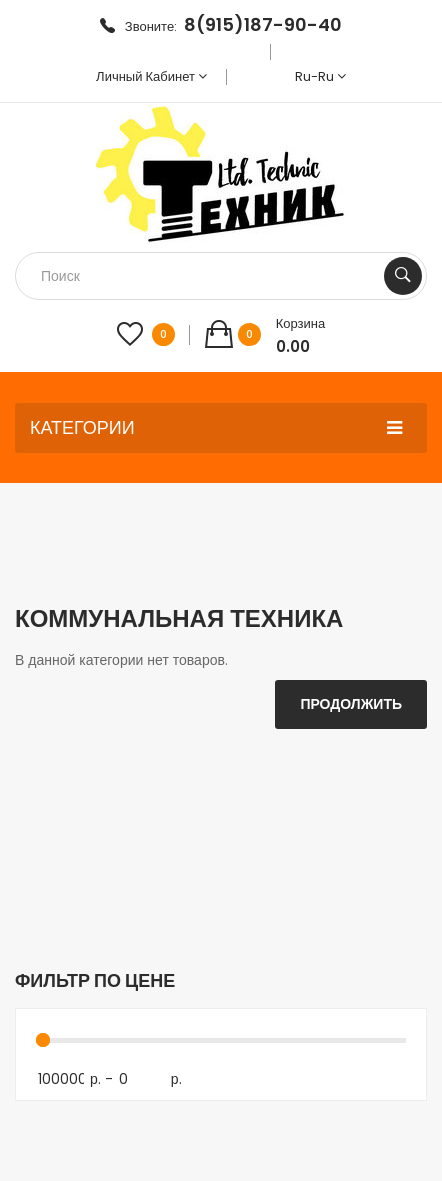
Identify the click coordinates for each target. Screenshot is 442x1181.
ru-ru (320, 76)
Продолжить (351, 704)
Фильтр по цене (95, 981)
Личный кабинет (151, 76)
